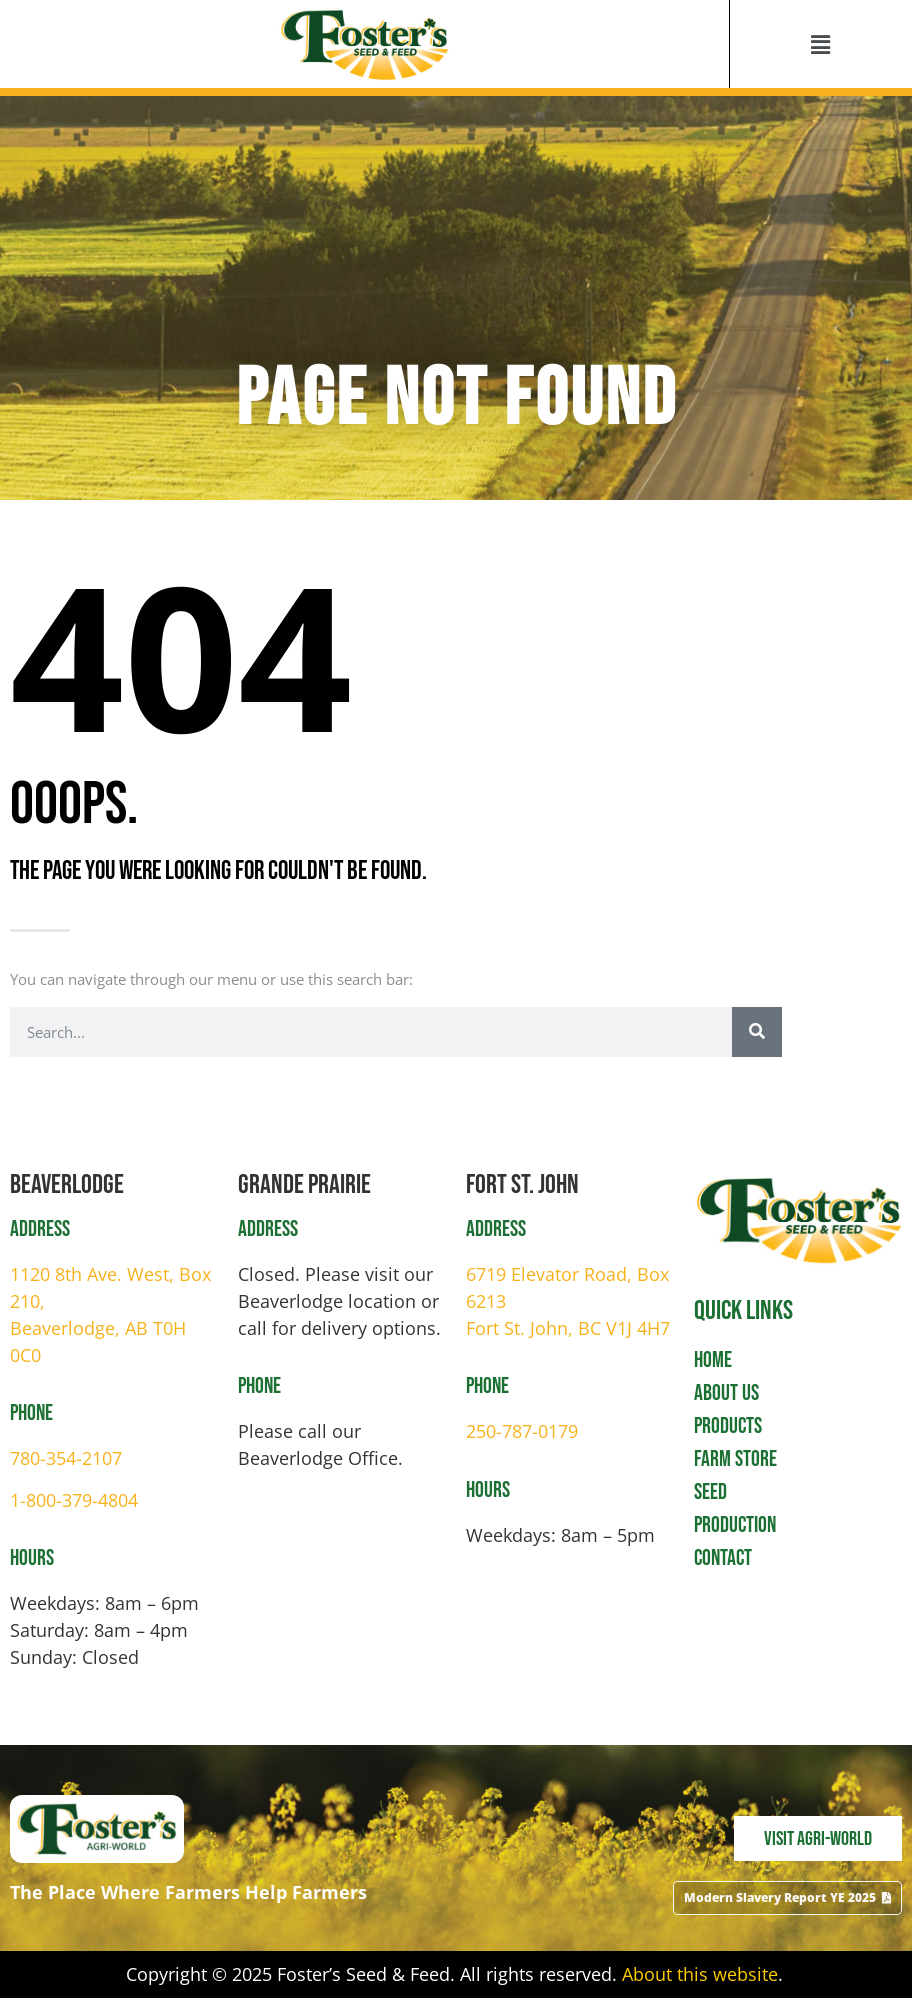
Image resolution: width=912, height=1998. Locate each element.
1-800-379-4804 (74, 1500)
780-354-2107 (66, 1458)
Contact (723, 1558)
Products (728, 1426)
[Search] (757, 1032)
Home (713, 1360)
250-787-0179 (522, 1431)
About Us (726, 1393)
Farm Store (735, 1459)
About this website (700, 1974)
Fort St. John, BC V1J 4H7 (568, 1328)
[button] (821, 44)
